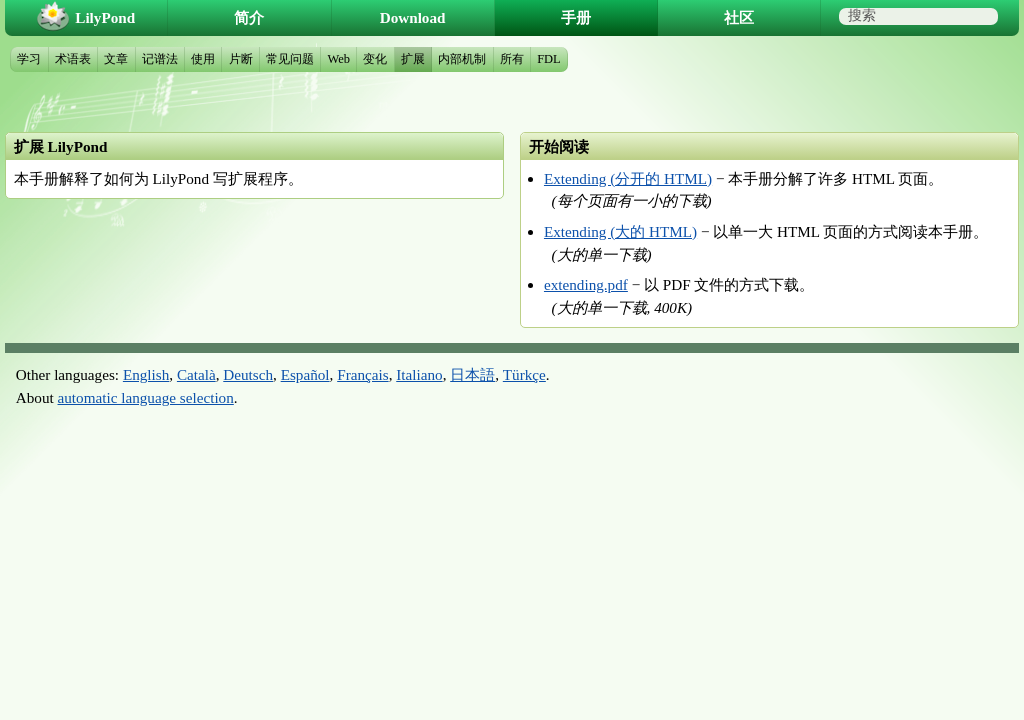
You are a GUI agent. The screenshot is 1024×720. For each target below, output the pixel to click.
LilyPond (105, 17)
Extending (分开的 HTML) (628, 178)
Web (338, 59)
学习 (29, 59)
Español (305, 374)
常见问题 (290, 59)
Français (362, 374)
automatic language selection (146, 397)
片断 (241, 59)
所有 (512, 59)
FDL (549, 59)
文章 (116, 59)
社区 (739, 17)
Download (413, 17)
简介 (249, 17)
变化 (375, 59)
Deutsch (248, 374)
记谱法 (160, 59)
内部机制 (462, 59)
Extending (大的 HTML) (620, 231)
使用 (203, 59)
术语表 (73, 59)
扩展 (413, 59)
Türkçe (524, 374)
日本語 (472, 374)
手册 (576, 17)
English (146, 374)
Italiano (419, 374)
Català (196, 374)
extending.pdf (586, 284)
